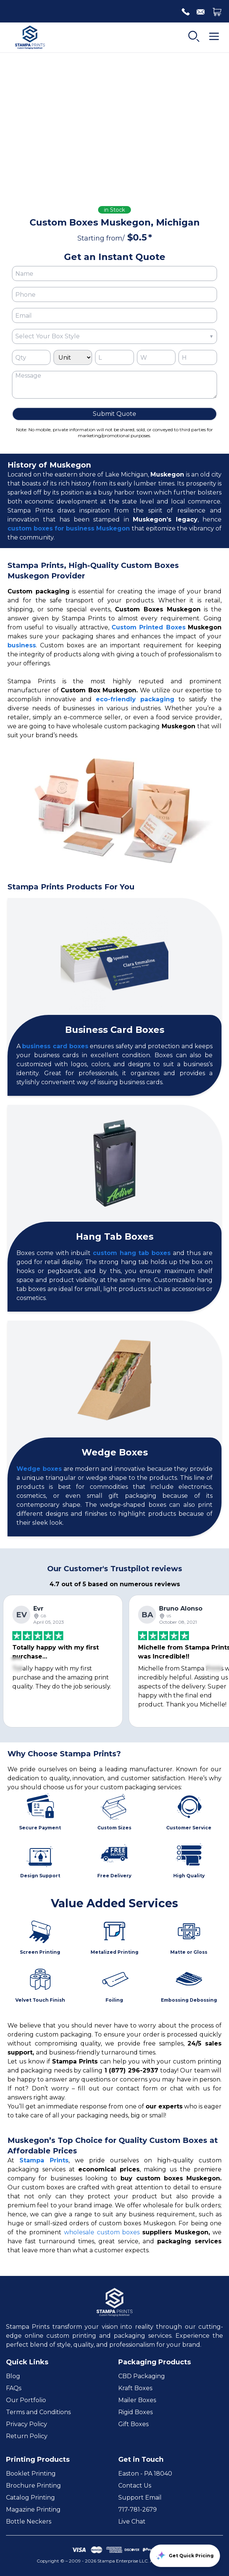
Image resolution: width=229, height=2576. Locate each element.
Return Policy (27, 2436)
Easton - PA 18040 (145, 2473)
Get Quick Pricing (185, 2556)
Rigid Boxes (135, 2412)
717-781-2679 (137, 2509)
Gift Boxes (133, 2424)
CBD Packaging (141, 2376)
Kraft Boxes (135, 2388)
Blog (13, 2376)
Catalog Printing (30, 2497)
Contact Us (134, 2485)
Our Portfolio (26, 2400)
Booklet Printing (31, 2473)
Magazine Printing (33, 2509)
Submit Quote (114, 413)
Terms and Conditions (38, 2412)
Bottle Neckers (28, 2521)
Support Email (140, 2497)
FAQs (13, 2388)
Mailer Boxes (137, 2400)
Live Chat (132, 2521)
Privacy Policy (26, 2424)
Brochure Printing (33, 2485)
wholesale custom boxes (102, 2232)
